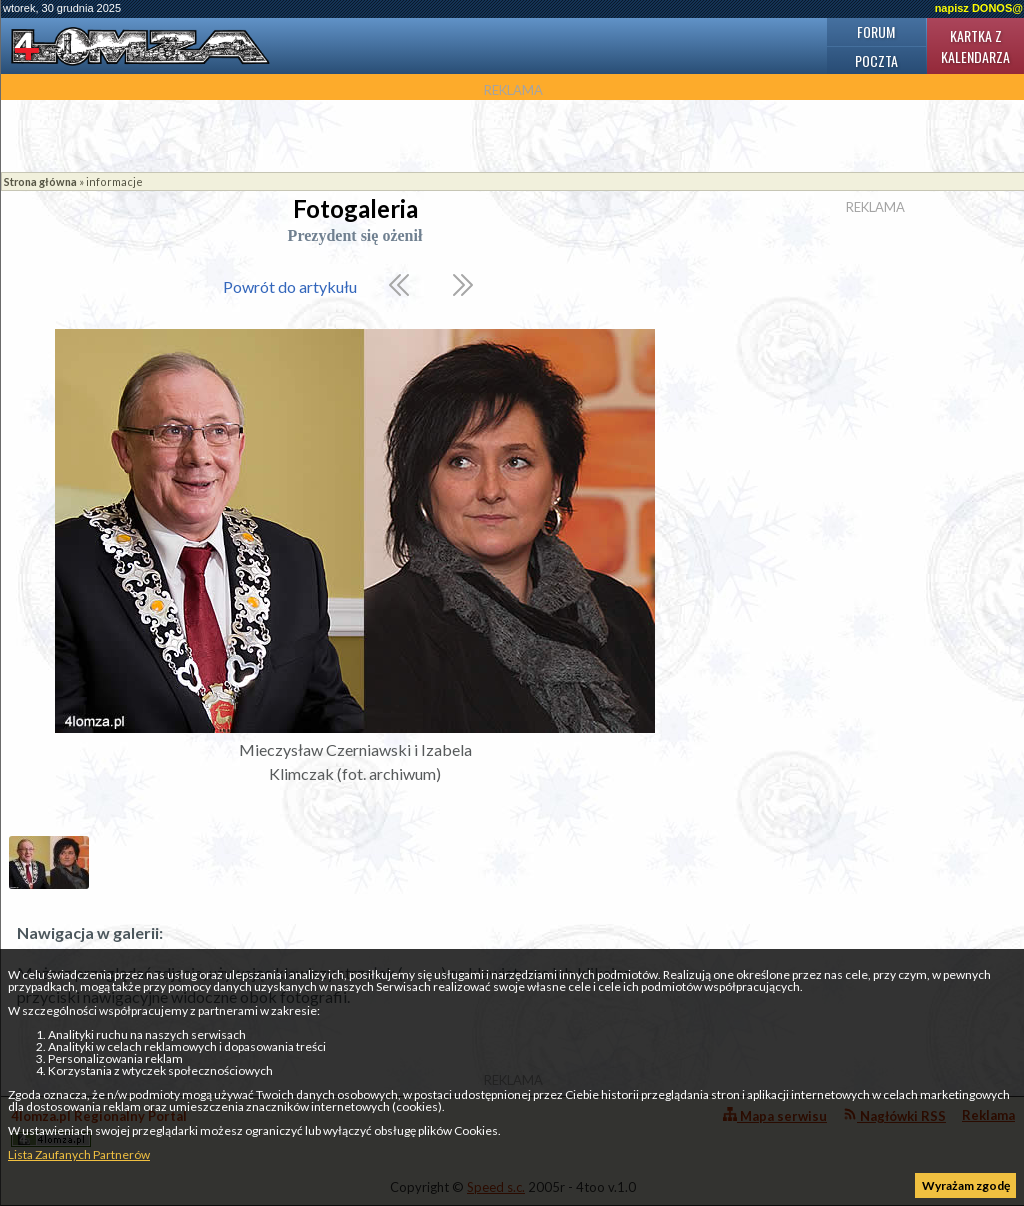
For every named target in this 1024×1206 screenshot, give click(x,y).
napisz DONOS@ (979, 8)
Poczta (876, 60)
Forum (876, 31)
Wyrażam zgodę (966, 1185)
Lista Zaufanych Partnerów (79, 1154)
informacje (114, 181)
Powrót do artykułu (290, 286)
